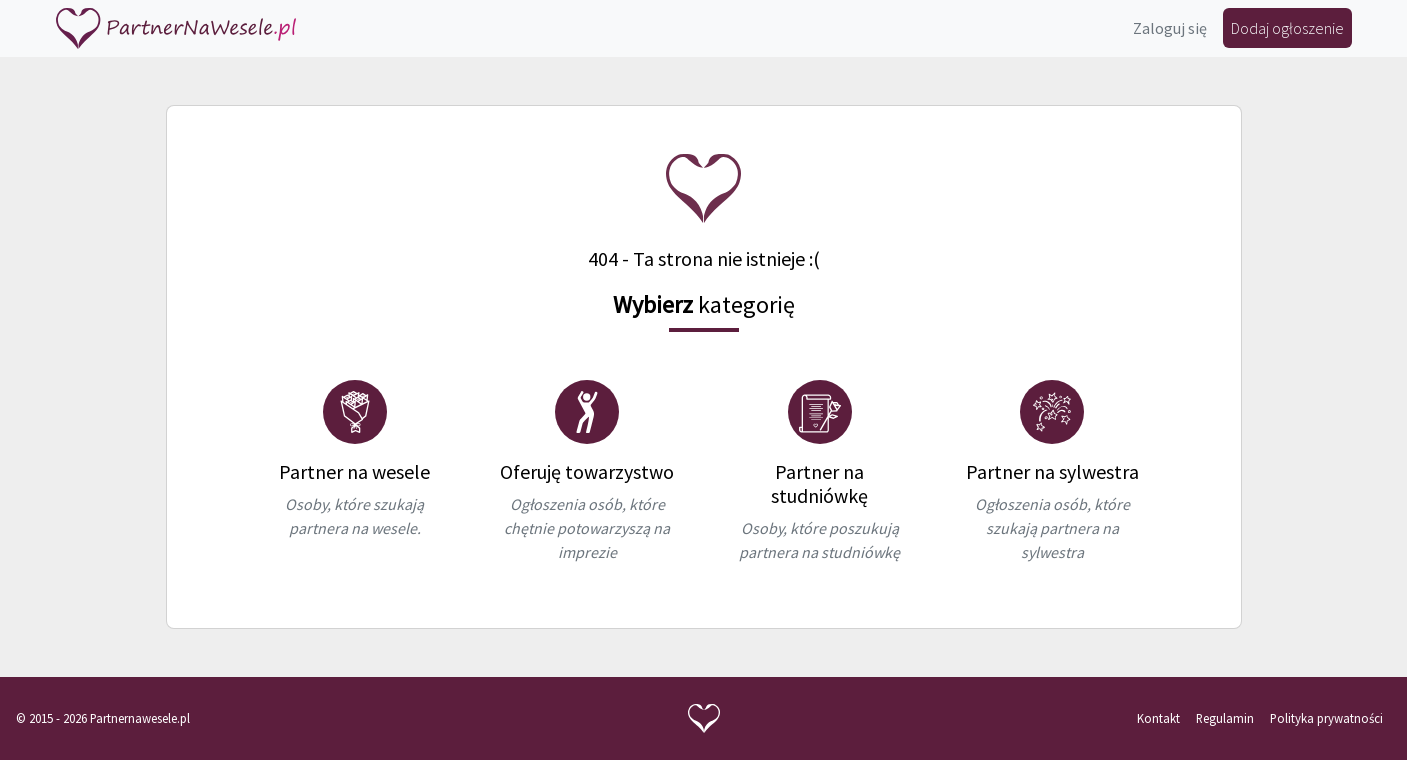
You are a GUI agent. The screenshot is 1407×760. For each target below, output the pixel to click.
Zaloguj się (1170, 28)
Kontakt (1158, 718)
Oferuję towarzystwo (587, 471)
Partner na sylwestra (1052, 471)
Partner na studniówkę (819, 483)
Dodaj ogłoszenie (1287, 28)
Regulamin (1225, 718)
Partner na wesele (354, 471)
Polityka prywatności (1326, 718)
